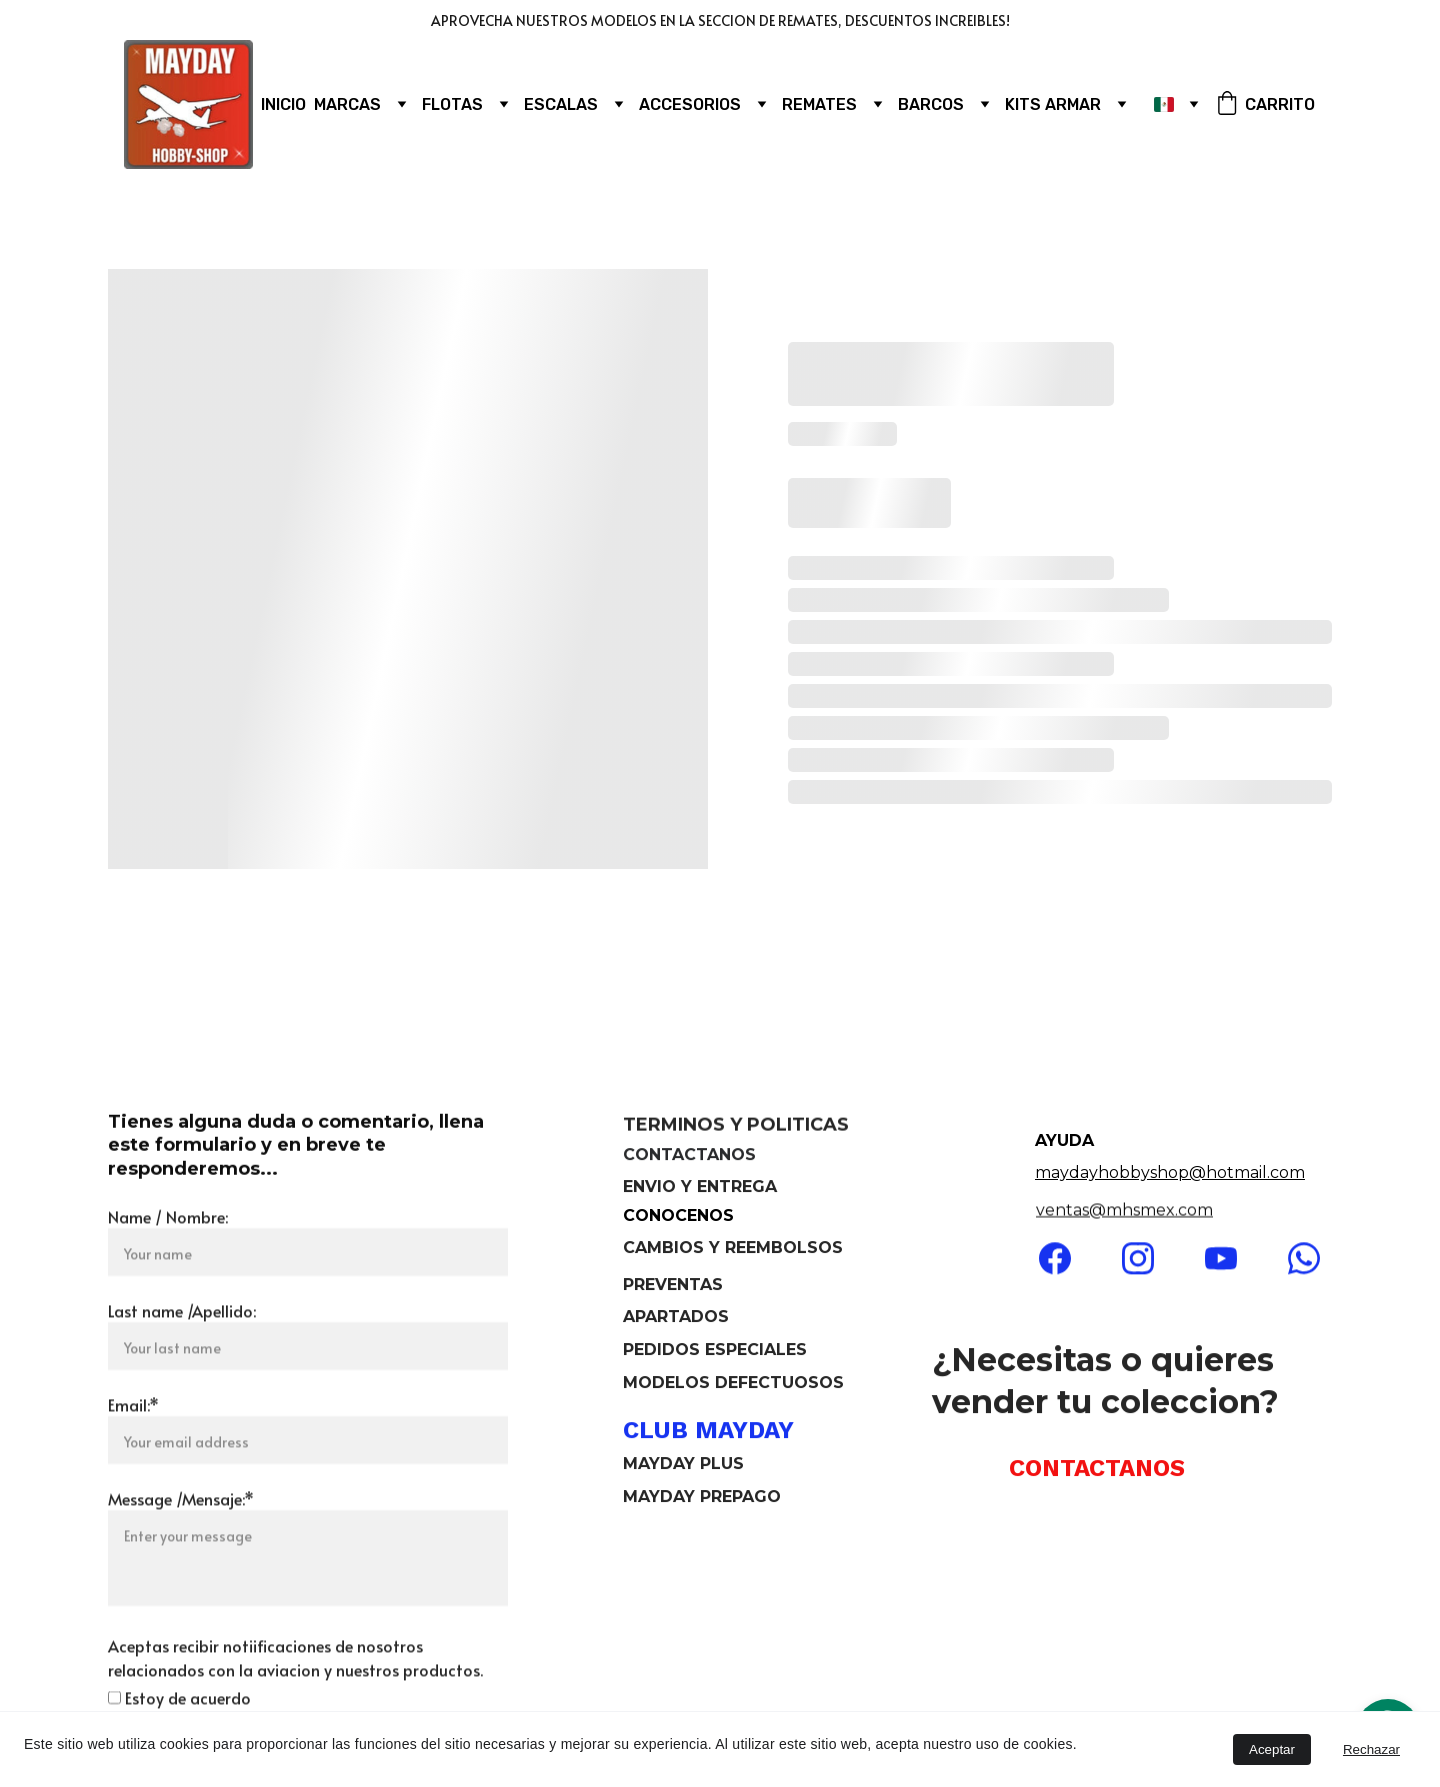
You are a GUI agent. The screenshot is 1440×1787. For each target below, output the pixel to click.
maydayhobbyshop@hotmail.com (1170, 1172)
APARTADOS (678, 1318)
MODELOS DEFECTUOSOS (733, 1384)
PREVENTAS (673, 1286)
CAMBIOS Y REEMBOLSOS (733, 1249)
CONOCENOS (678, 1215)
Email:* (133, 1459)
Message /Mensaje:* (181, 1553)
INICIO (283, 104)
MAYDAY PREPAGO (702, 1498)
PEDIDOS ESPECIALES (715, 1351)
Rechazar (1371, 1749)
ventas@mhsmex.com (1124, 1211)
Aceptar (1272, 1749)
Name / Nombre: (168, 1271)
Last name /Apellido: (182, 1365)
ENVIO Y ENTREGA (700, 1188)
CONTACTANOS (689, 1157)
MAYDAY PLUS (683, 1465)
